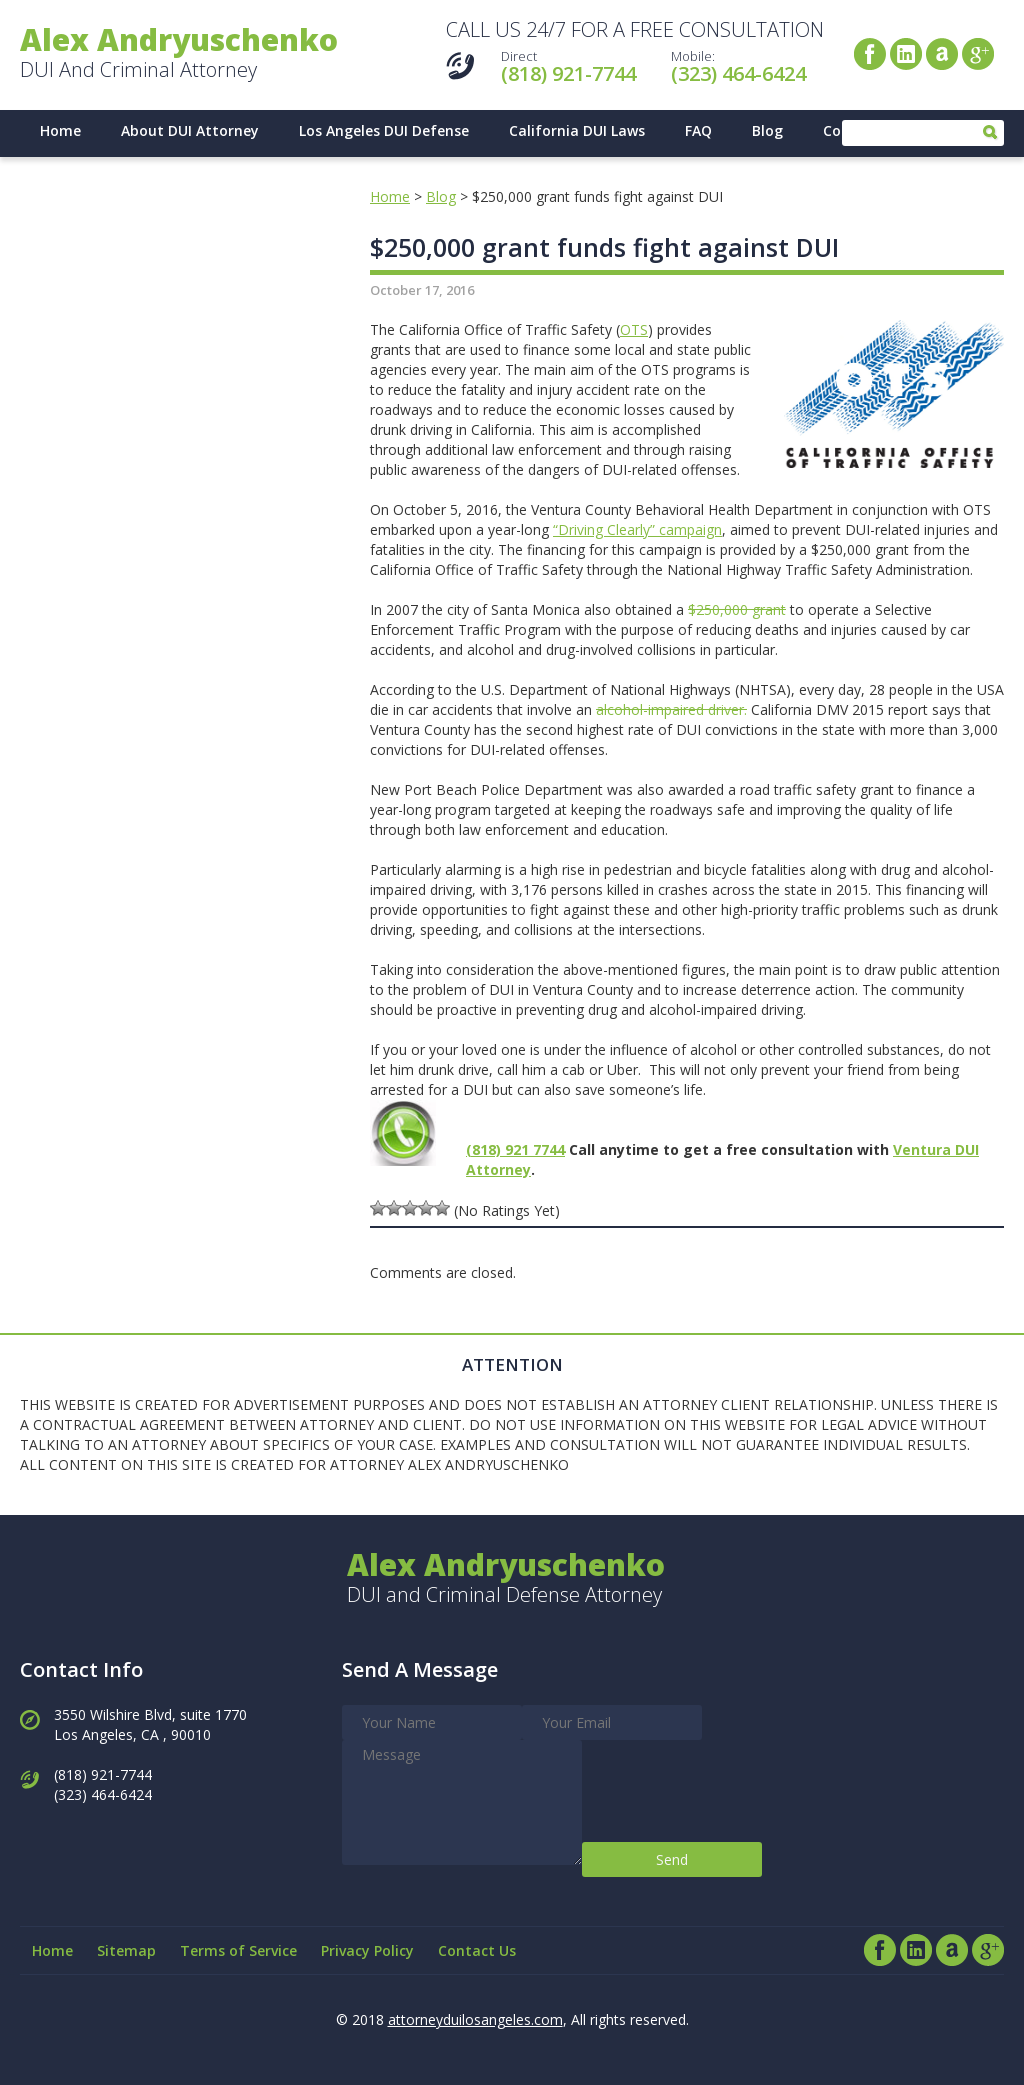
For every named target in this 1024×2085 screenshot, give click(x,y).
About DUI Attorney (190, 130)
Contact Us (477, 1950)
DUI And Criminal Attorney (179, 54)
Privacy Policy (367, 1950)
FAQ (698, 130)
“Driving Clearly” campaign (637, 529)
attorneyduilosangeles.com (475, 2019)
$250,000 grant (737, 609)
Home (60, 130)
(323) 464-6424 (738, 73)
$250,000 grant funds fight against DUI (604, 247)
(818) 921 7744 (515, 1149)
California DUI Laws (577, 130)
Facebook (870, 54)
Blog (767, 130)
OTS (634, 329)
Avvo (942, 54)
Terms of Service (238, 1950)
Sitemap (126, 1950)
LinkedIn (906, 54)
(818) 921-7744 (568, 73)
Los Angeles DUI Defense (384, 130)
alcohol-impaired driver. (671, 709)
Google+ (978, 54)
